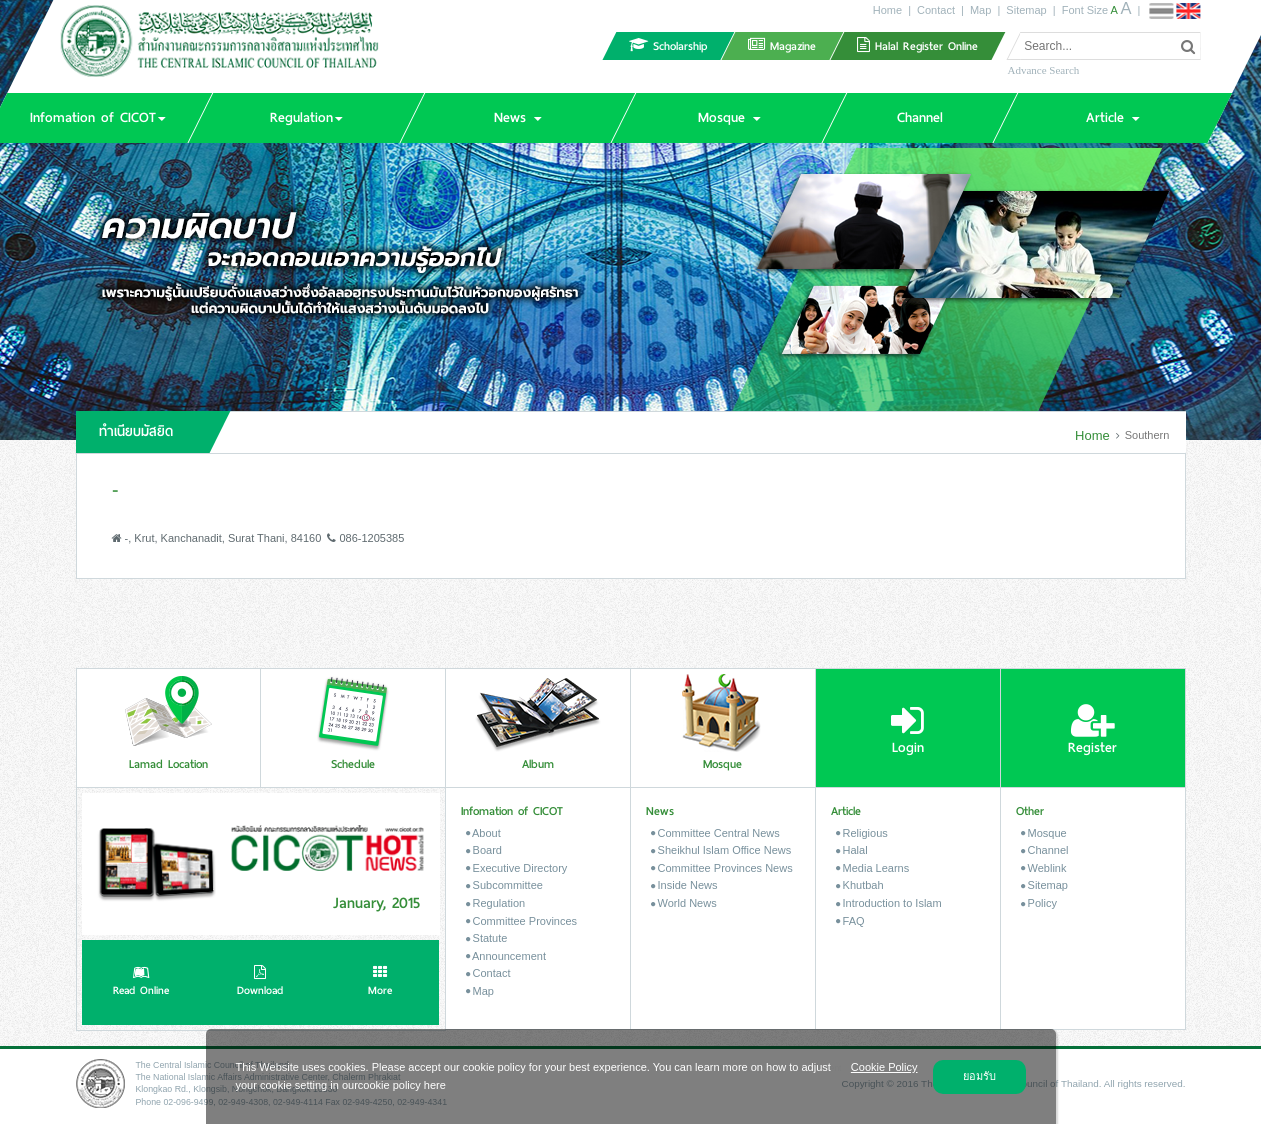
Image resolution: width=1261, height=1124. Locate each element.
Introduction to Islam (889, 903)
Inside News (684, 885)
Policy (1039, 903)
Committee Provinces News (722, 868)
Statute (487, 938)
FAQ (850, 921)
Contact (936, 10)
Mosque (1044, 833)
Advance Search (1043, 70)
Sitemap (1026, 10)
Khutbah (860, 885)
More (380, 983)
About (483, 833)
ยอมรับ (979, 1076)
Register (1092, 730)
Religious (862, 833)
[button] (307, 118)
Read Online (141, 983)
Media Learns (873, 868)
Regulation (496, 903)
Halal (852, 850)
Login (907, 730)
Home (887, 10)
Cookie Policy (884, 1067)
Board (484, 850)
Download (260, 983)
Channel (1045, 850)
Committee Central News (715, 833)
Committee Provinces (522, 921)
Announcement (506, 956)
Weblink (1044, 868)
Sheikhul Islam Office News (721, 850)
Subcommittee (504, 885)
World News (684, 903)
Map (980, 10)
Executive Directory (517, 868)
